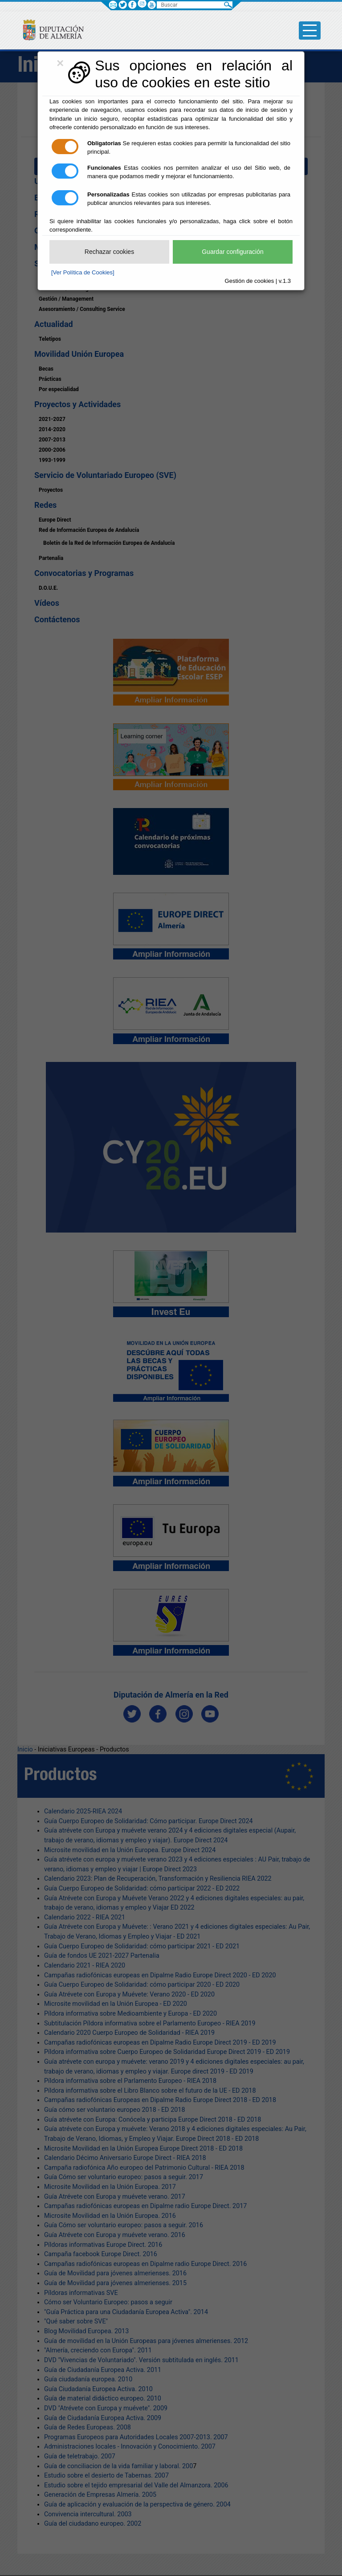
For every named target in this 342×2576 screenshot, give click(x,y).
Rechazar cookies (109, 251)
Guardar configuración (233, 251)
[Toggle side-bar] (310, 30)
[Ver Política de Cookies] (82, 272)
